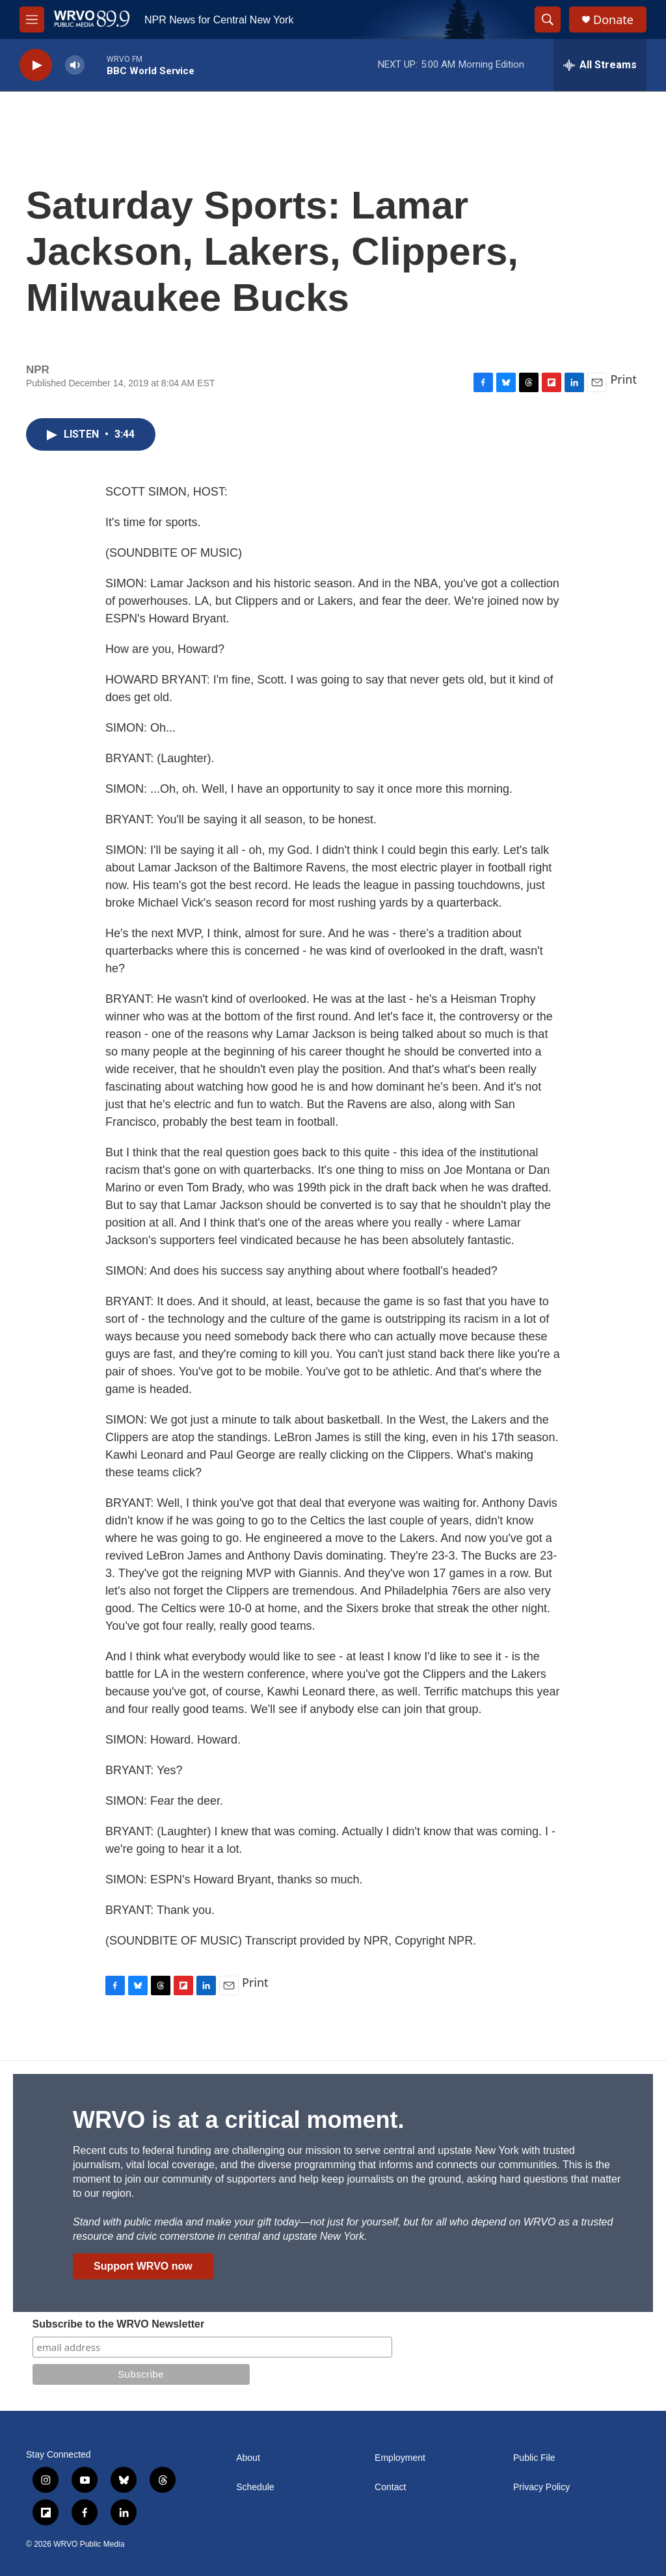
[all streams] (599, 65)
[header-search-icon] (548, 20)
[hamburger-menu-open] (32, 20)
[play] (35, 65)
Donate (613, 20)
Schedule (255, 2487)
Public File (534, 2458)
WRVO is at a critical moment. (238, 2119)
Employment (400, 2458)
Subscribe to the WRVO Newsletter (119, 2324)
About (248, 2458)
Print (623, 379)
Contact (390, 2487)
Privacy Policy (541, 2487)
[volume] (75, 65)
